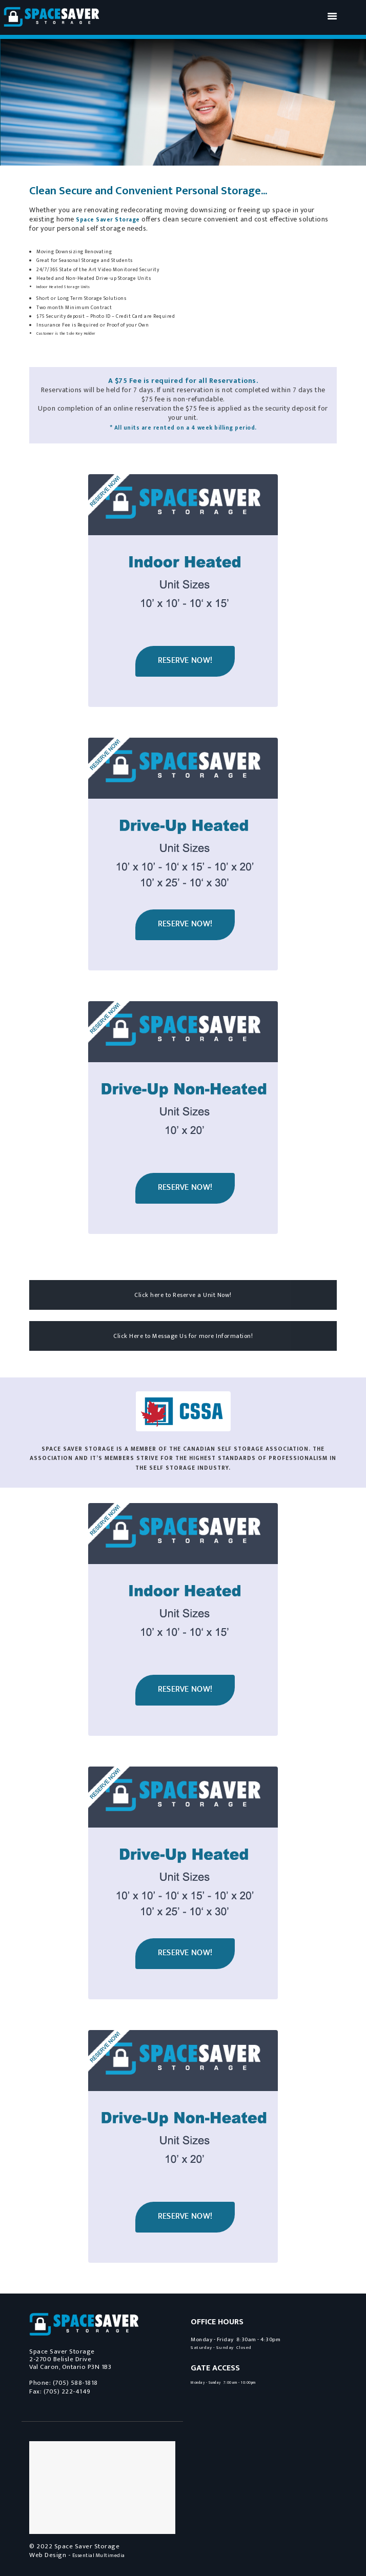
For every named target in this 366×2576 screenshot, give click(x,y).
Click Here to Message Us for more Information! (183, 1336)
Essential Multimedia (98, 2555)
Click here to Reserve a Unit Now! (183, 1295)
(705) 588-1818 (75, 2382)
